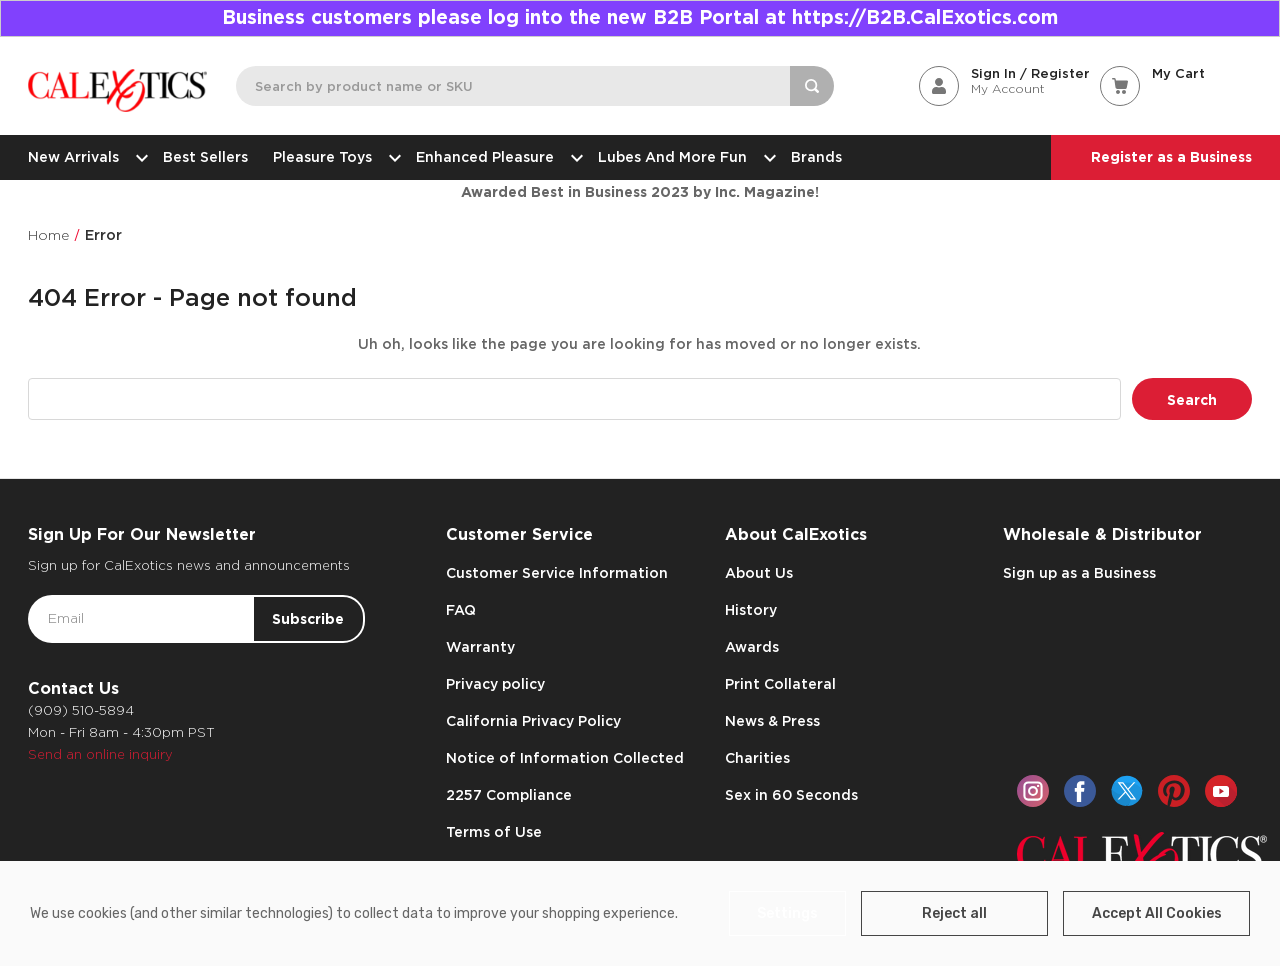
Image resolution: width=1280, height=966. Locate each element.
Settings (787, 913)
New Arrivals (83, 157)
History (751, 610)
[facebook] (1080, 791)
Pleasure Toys (332, 157)
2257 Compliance (509, 795)
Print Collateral (780, 684)
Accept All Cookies (1157, 913)
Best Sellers (205, 157)
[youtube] (1221, 791)
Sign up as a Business (1079, 573)
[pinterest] (1174, 791)
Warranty (480, 647)
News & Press (772, 721)
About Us (759, 573)
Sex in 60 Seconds (791, 795)
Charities (757, 758)
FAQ (461, 610)
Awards (752, 647)
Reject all (954, 913)
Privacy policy (495, 684)
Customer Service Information (557, 573)
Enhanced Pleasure (494, 157)
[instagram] (1033, 791)
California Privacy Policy (533, 721)
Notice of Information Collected (565, 758)
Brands (816, 157)
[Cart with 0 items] (1176, 73)
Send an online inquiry (100, 754)
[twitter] (1127, 791)
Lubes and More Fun (682, 157)
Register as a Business (1171, 157)
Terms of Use (494, 832)
